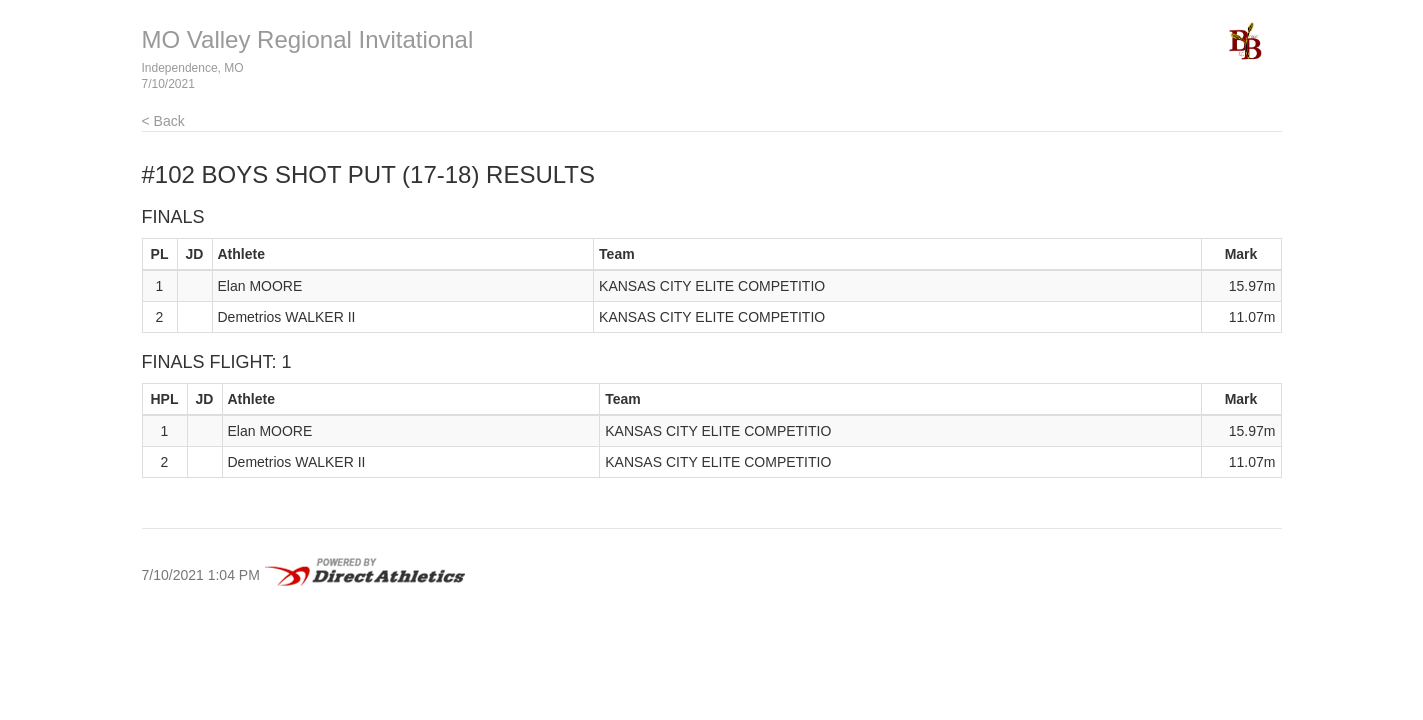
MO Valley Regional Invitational (308, 39)
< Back (163, 121)
